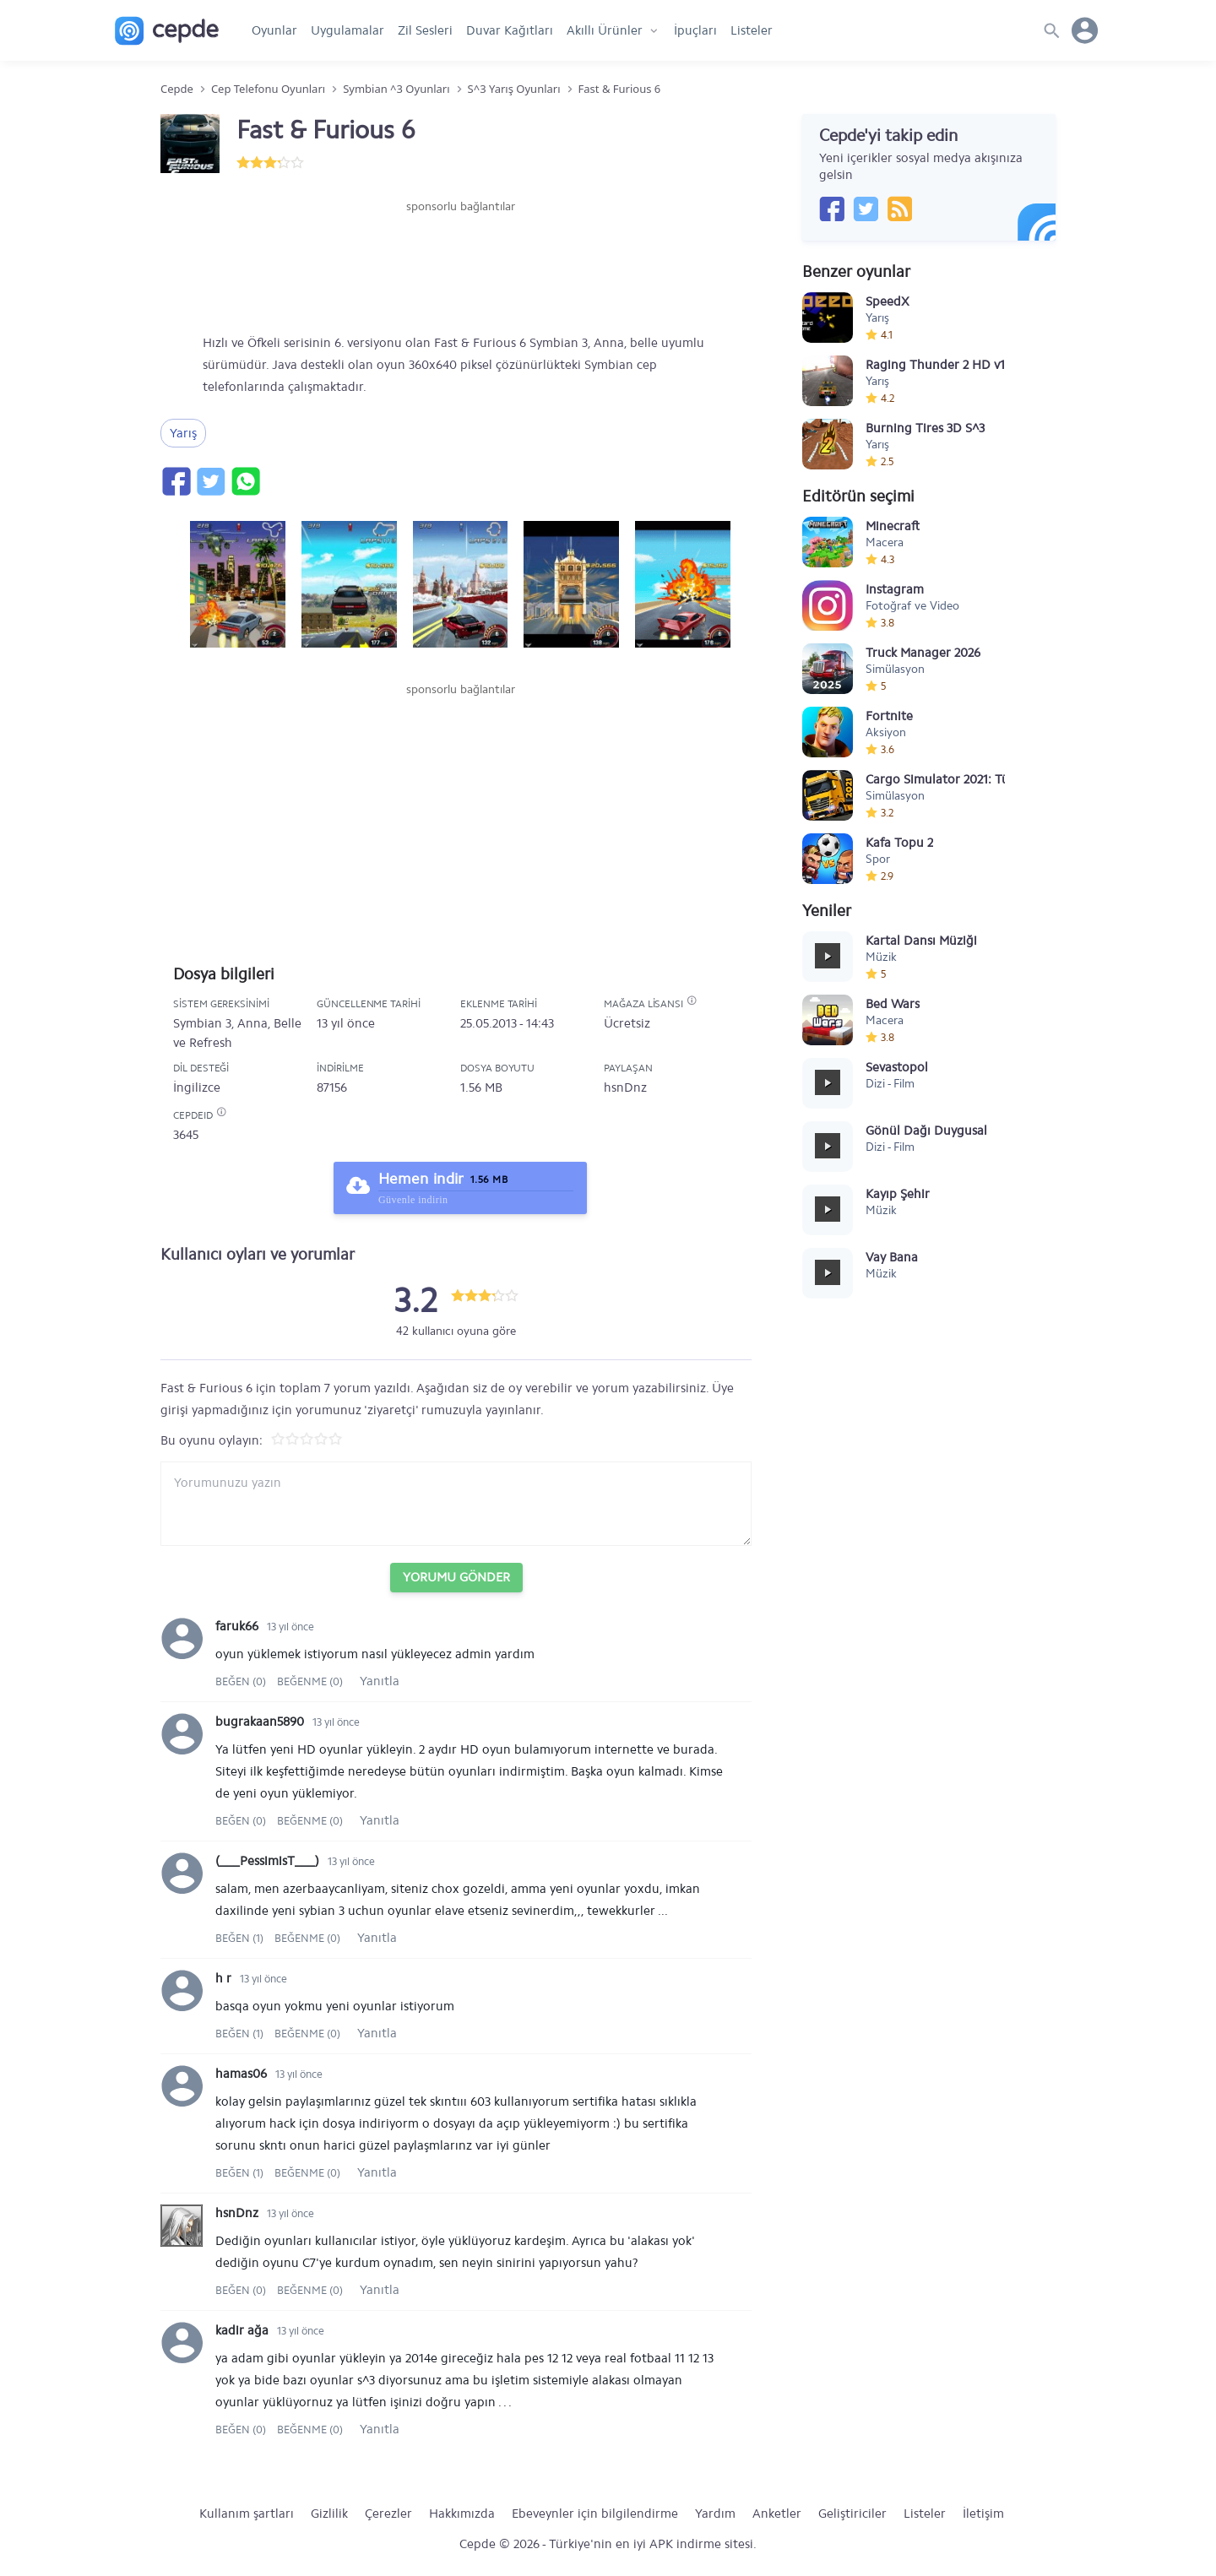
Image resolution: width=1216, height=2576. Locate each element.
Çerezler (388, 2513)
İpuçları (695, 30)
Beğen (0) (242, 1681)
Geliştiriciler (852, 2513)
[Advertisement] (460, 266)
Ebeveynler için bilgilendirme (595, 2513)
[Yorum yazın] (456, 1504)
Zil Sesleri (425, 30)
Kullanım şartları (246, 2513)
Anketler (776, 2513)
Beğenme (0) (310, 1681)
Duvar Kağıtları (509, 30)
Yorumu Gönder (456, 1577)
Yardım (715, 2513)
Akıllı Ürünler (605, 30)
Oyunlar (274, 30)
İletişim (983, 2513)
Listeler (751, 30)
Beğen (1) (240, 1938)
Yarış (183, 433)
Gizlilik (329, 2513)
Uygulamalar (347, 30)
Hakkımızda (462, 2513)
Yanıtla (379, 1681)
